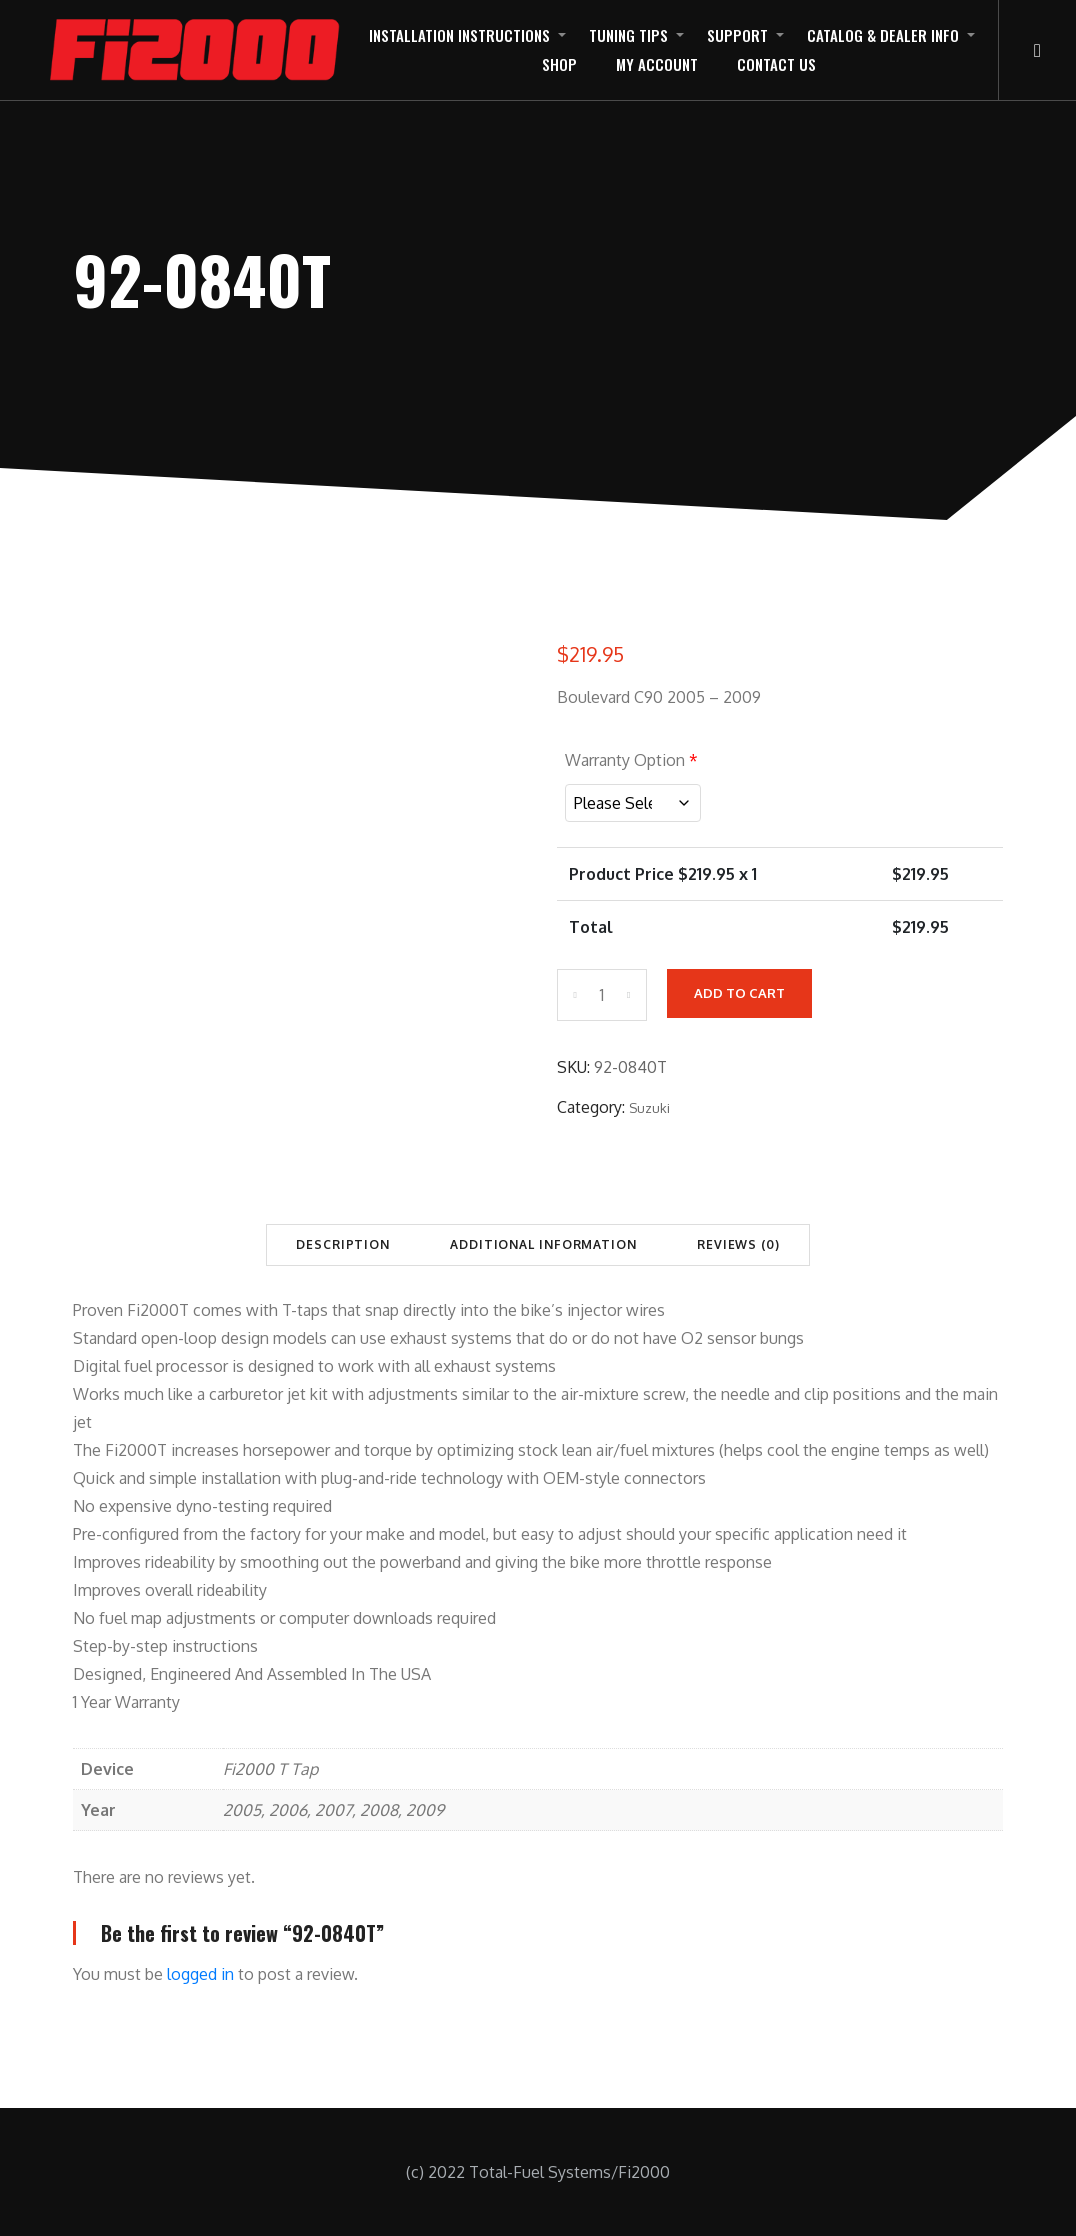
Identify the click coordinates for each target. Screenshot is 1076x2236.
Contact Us (776, 64)
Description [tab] (343, 1244)
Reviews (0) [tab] (738, 1244)
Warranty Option (631, 760)
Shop (559, 64)
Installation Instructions (459, 35)
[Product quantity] (602, 995)
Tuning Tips (628, 35)
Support (737, 35)
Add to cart (739, 993)
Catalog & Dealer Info (883, 35)
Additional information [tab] (543, 1244)
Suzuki (649, 1108)
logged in (200, 1974)
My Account (657, 64)
